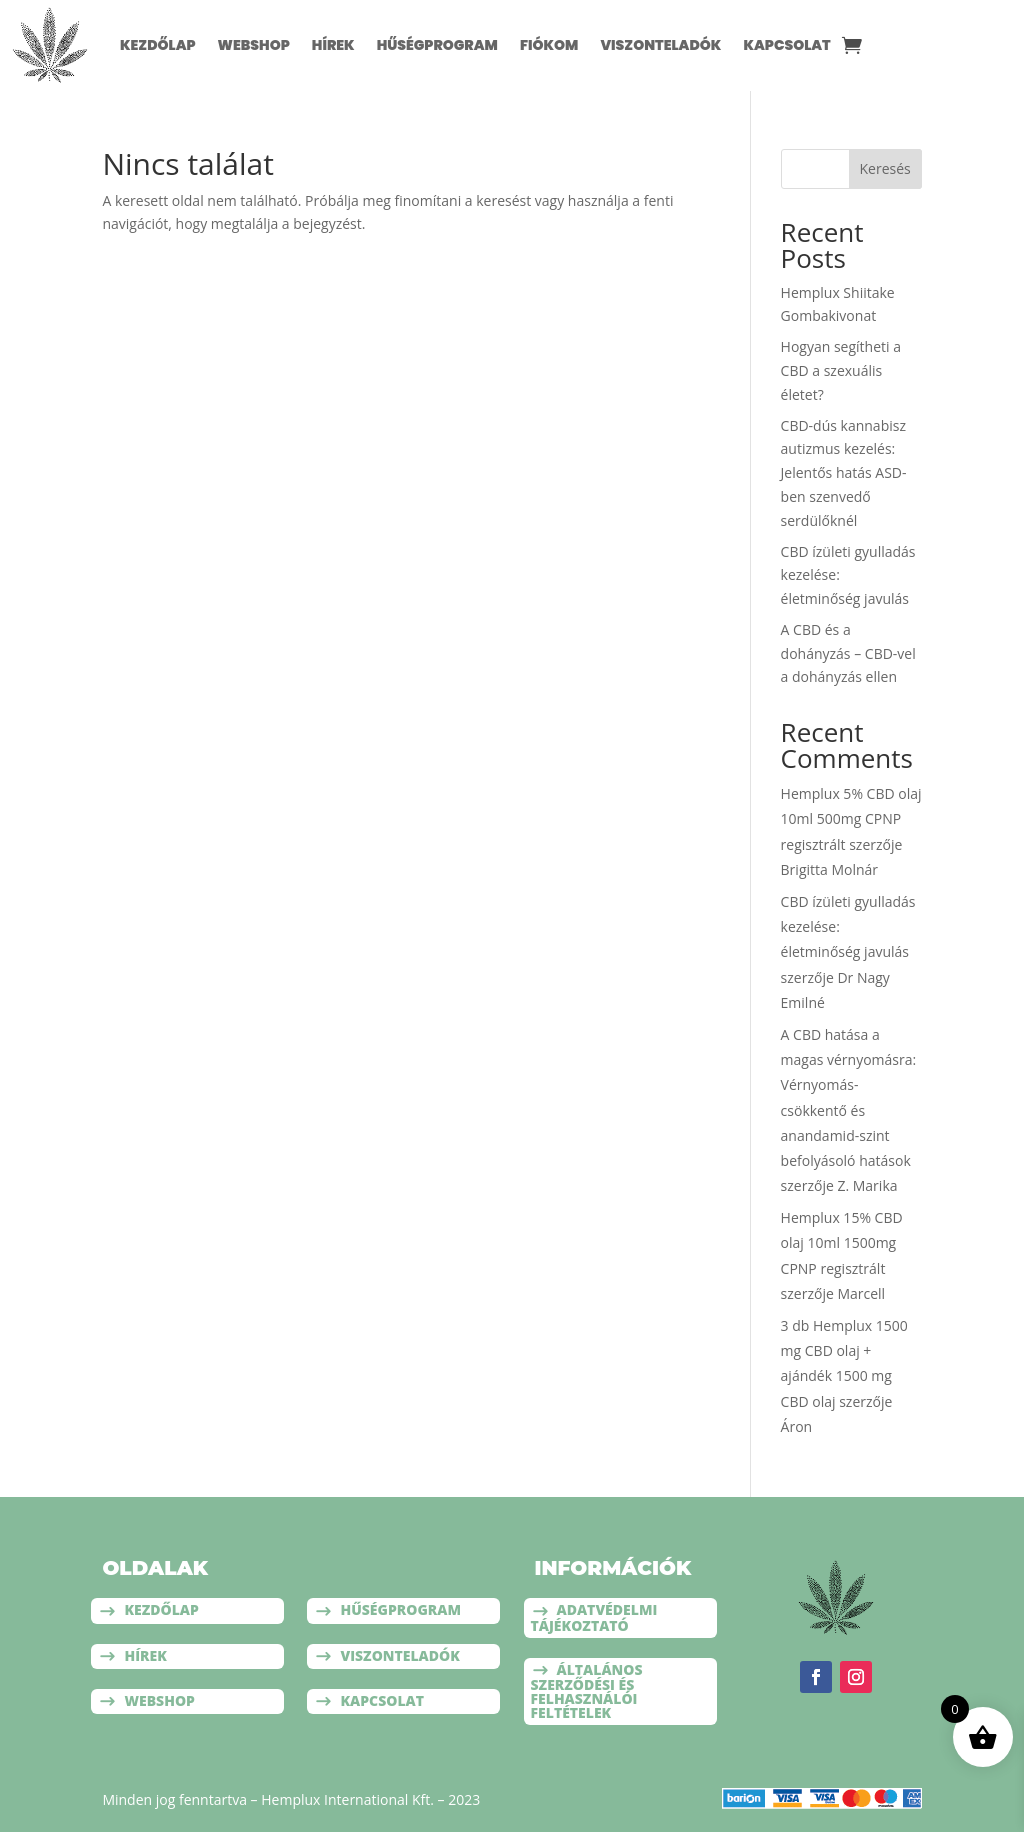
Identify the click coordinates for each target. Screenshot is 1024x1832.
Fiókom (549, 45)
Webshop (254, 45)
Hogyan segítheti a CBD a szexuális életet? (841, 370)
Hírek (333, 45)
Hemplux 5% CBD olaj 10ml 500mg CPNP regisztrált (851, 818)
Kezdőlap (158, 45)
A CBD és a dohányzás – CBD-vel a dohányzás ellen (848, 653)
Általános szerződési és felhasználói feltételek (587, 1691)
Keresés (885, 168)
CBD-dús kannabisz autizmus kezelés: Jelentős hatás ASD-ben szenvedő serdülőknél (844, 473)
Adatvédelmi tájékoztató (594, 1617)
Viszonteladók (660, 45)
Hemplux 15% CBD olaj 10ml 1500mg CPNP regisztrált (842, 1242)
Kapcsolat (786, 45)
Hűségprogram (437, 45)
